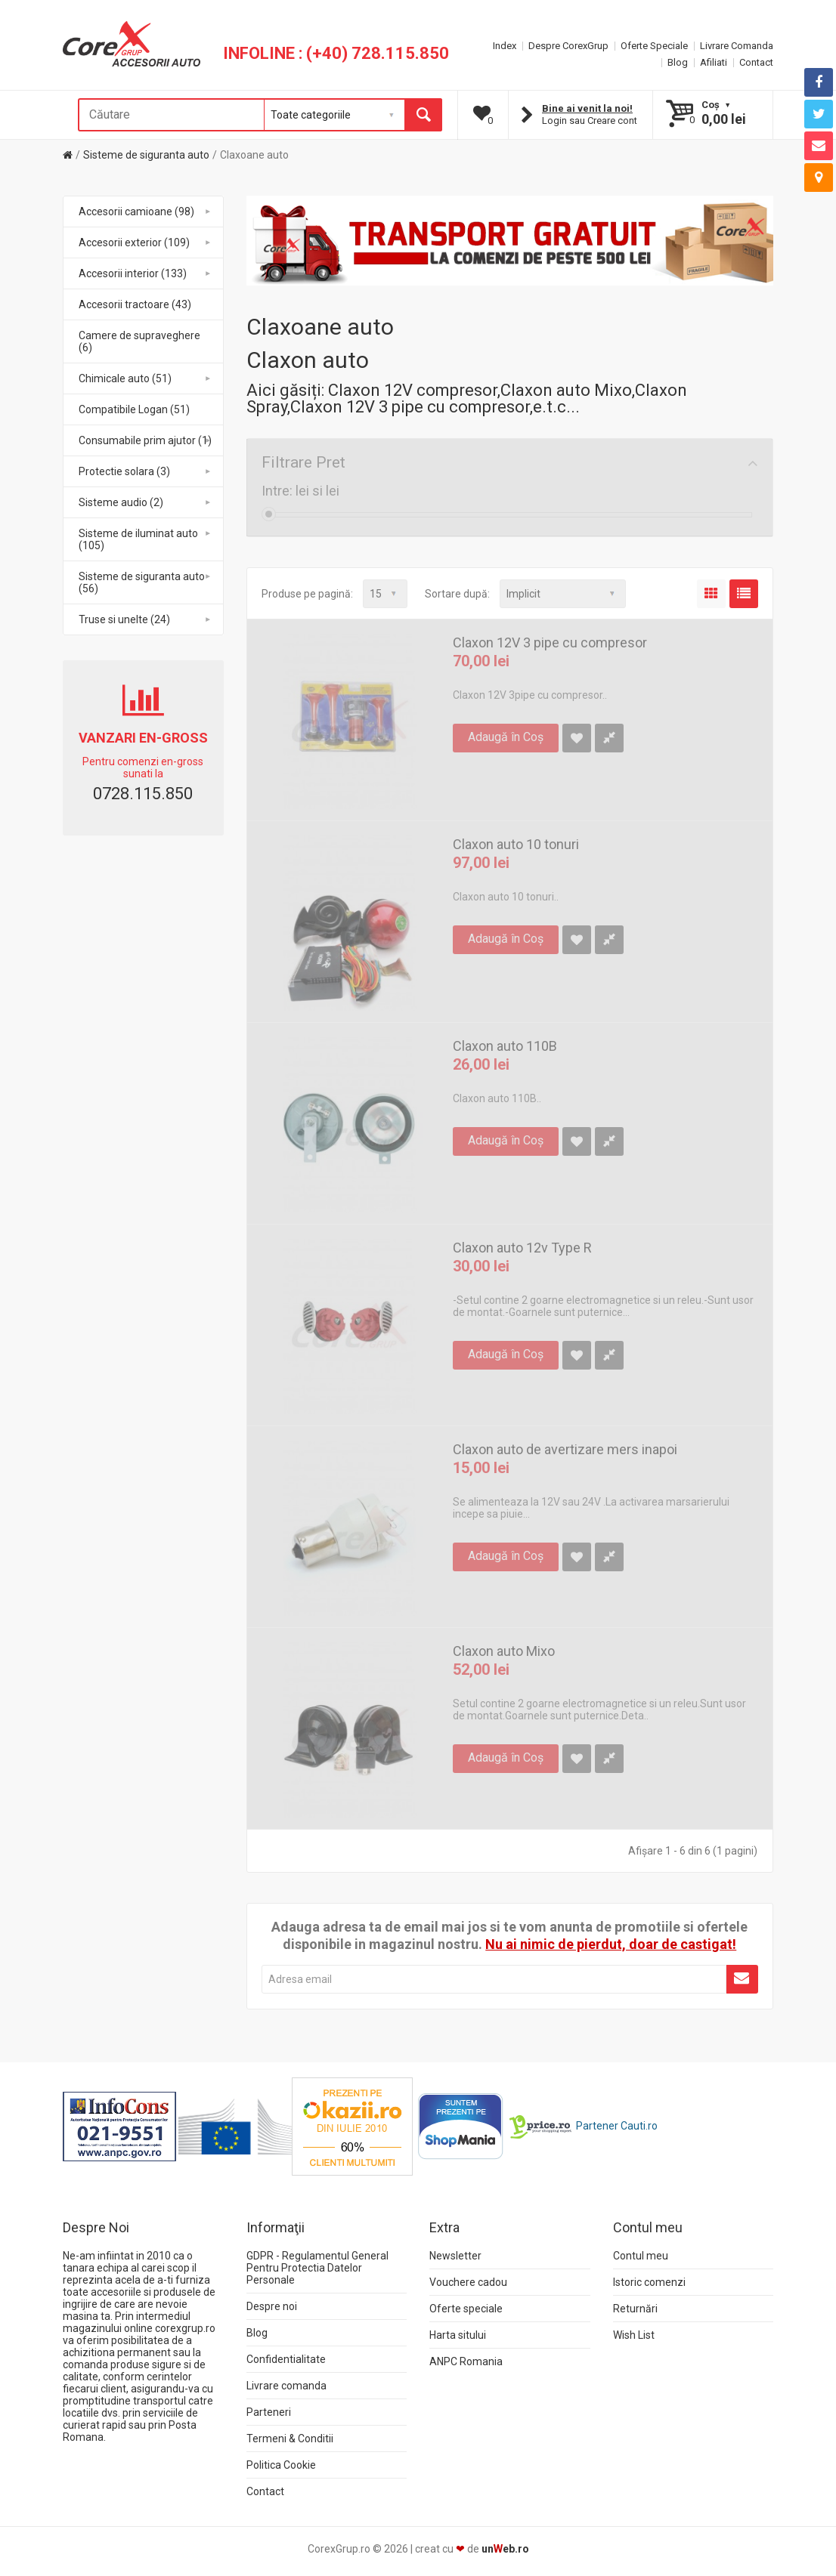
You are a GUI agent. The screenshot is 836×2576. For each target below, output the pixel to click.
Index (504, 45)
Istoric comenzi (649, 2282)
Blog (677, 62)
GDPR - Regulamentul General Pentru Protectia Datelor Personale (317, 2268)
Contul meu (640, 2256)
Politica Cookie (281, 2465)
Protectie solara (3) (145, 471)
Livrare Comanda (736, 45)
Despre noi (271, 2306)
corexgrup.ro (185, 2328)
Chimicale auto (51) (145, 378)
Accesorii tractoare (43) (135, 304)
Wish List (634, 2335)
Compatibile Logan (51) (134, 409)
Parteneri (268, 2412)
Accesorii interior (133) (145, 273)
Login (554, 120)
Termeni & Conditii (289, 2438)
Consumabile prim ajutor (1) (145, 440)
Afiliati (713, 62)
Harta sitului (457, 2335)
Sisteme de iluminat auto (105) (145, 539)
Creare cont (612, 120)
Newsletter (455, 2256)
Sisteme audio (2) (145, 502)
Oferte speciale (466, 2309)
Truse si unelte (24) (145, 619)
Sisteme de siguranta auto (146, 155)
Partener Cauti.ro (617, 2125)
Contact (756, 62)
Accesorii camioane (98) (145, 211)
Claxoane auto (254, 155)
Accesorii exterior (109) (145, 242)
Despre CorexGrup (568, 45)
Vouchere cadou (468, 2282)
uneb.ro (505, 2549)
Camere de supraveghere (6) (139, 341)
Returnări (635, 2309)
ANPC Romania (466, 2361)
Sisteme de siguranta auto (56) (145, 582)
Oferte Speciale (654, 45)
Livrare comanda (286, 2386)
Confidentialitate (286, 2359)
